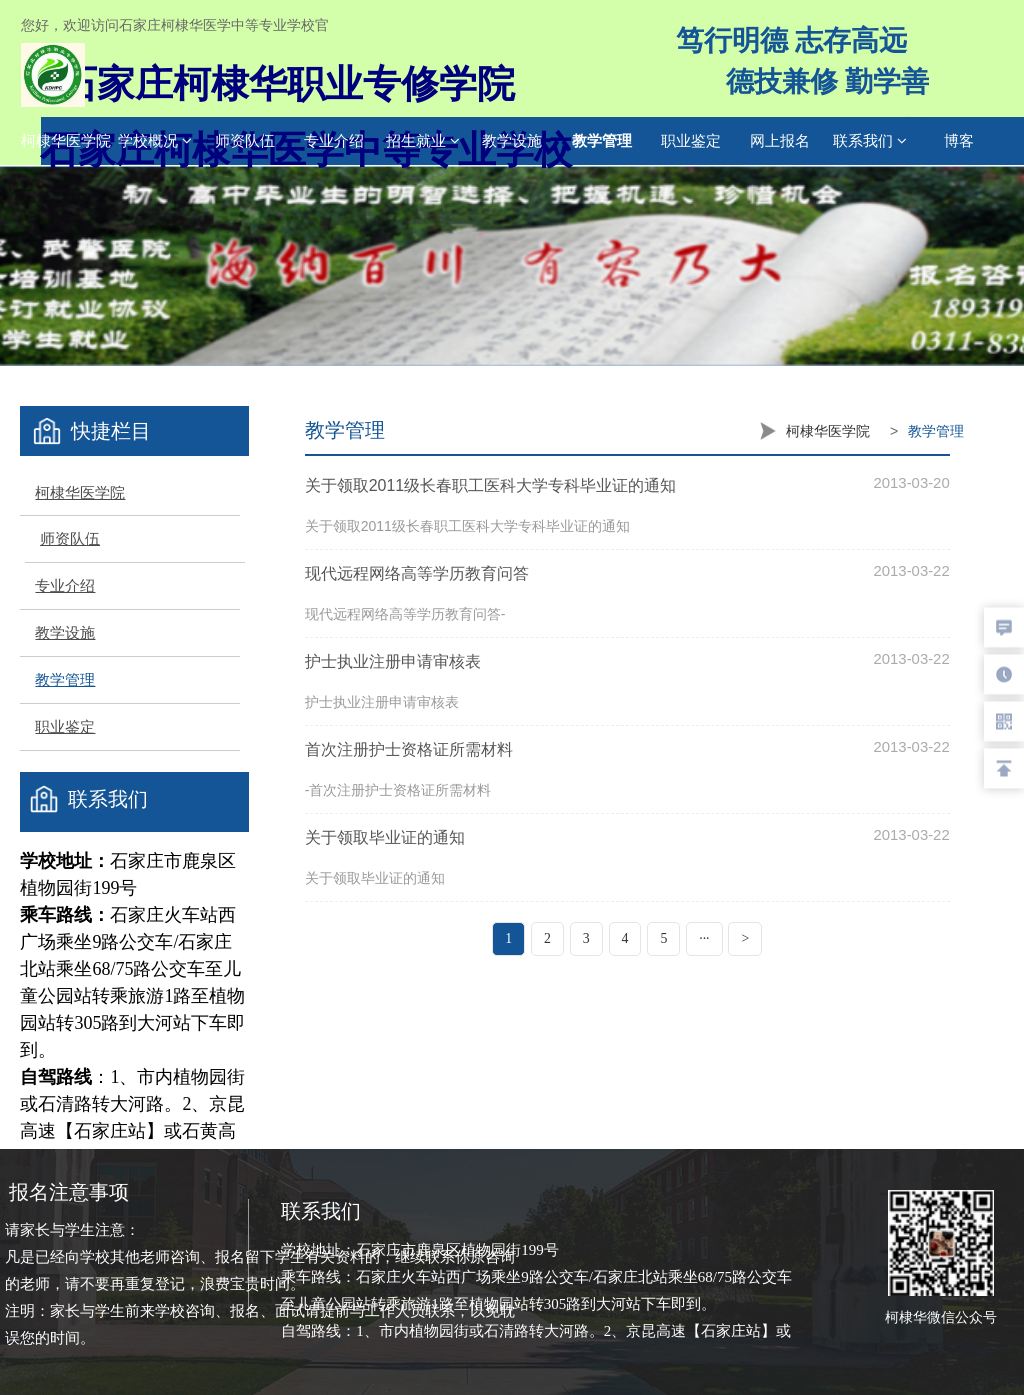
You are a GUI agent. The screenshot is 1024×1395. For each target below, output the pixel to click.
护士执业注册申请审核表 (393, 661)
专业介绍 (334, 140)
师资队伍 (245, 140)
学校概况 (155, 140)
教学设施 (512, 140)
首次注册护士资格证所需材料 (409, 749)
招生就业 (423, 140)
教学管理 (602, 140)
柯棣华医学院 (66, 140)
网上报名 (780, 140)
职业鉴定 (691, 140)
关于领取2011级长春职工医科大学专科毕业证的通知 (491, 485)
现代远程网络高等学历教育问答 (417, 573)
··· (704, 938)
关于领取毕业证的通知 (385, 837)
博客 (959, 140)
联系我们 (870, 140)
